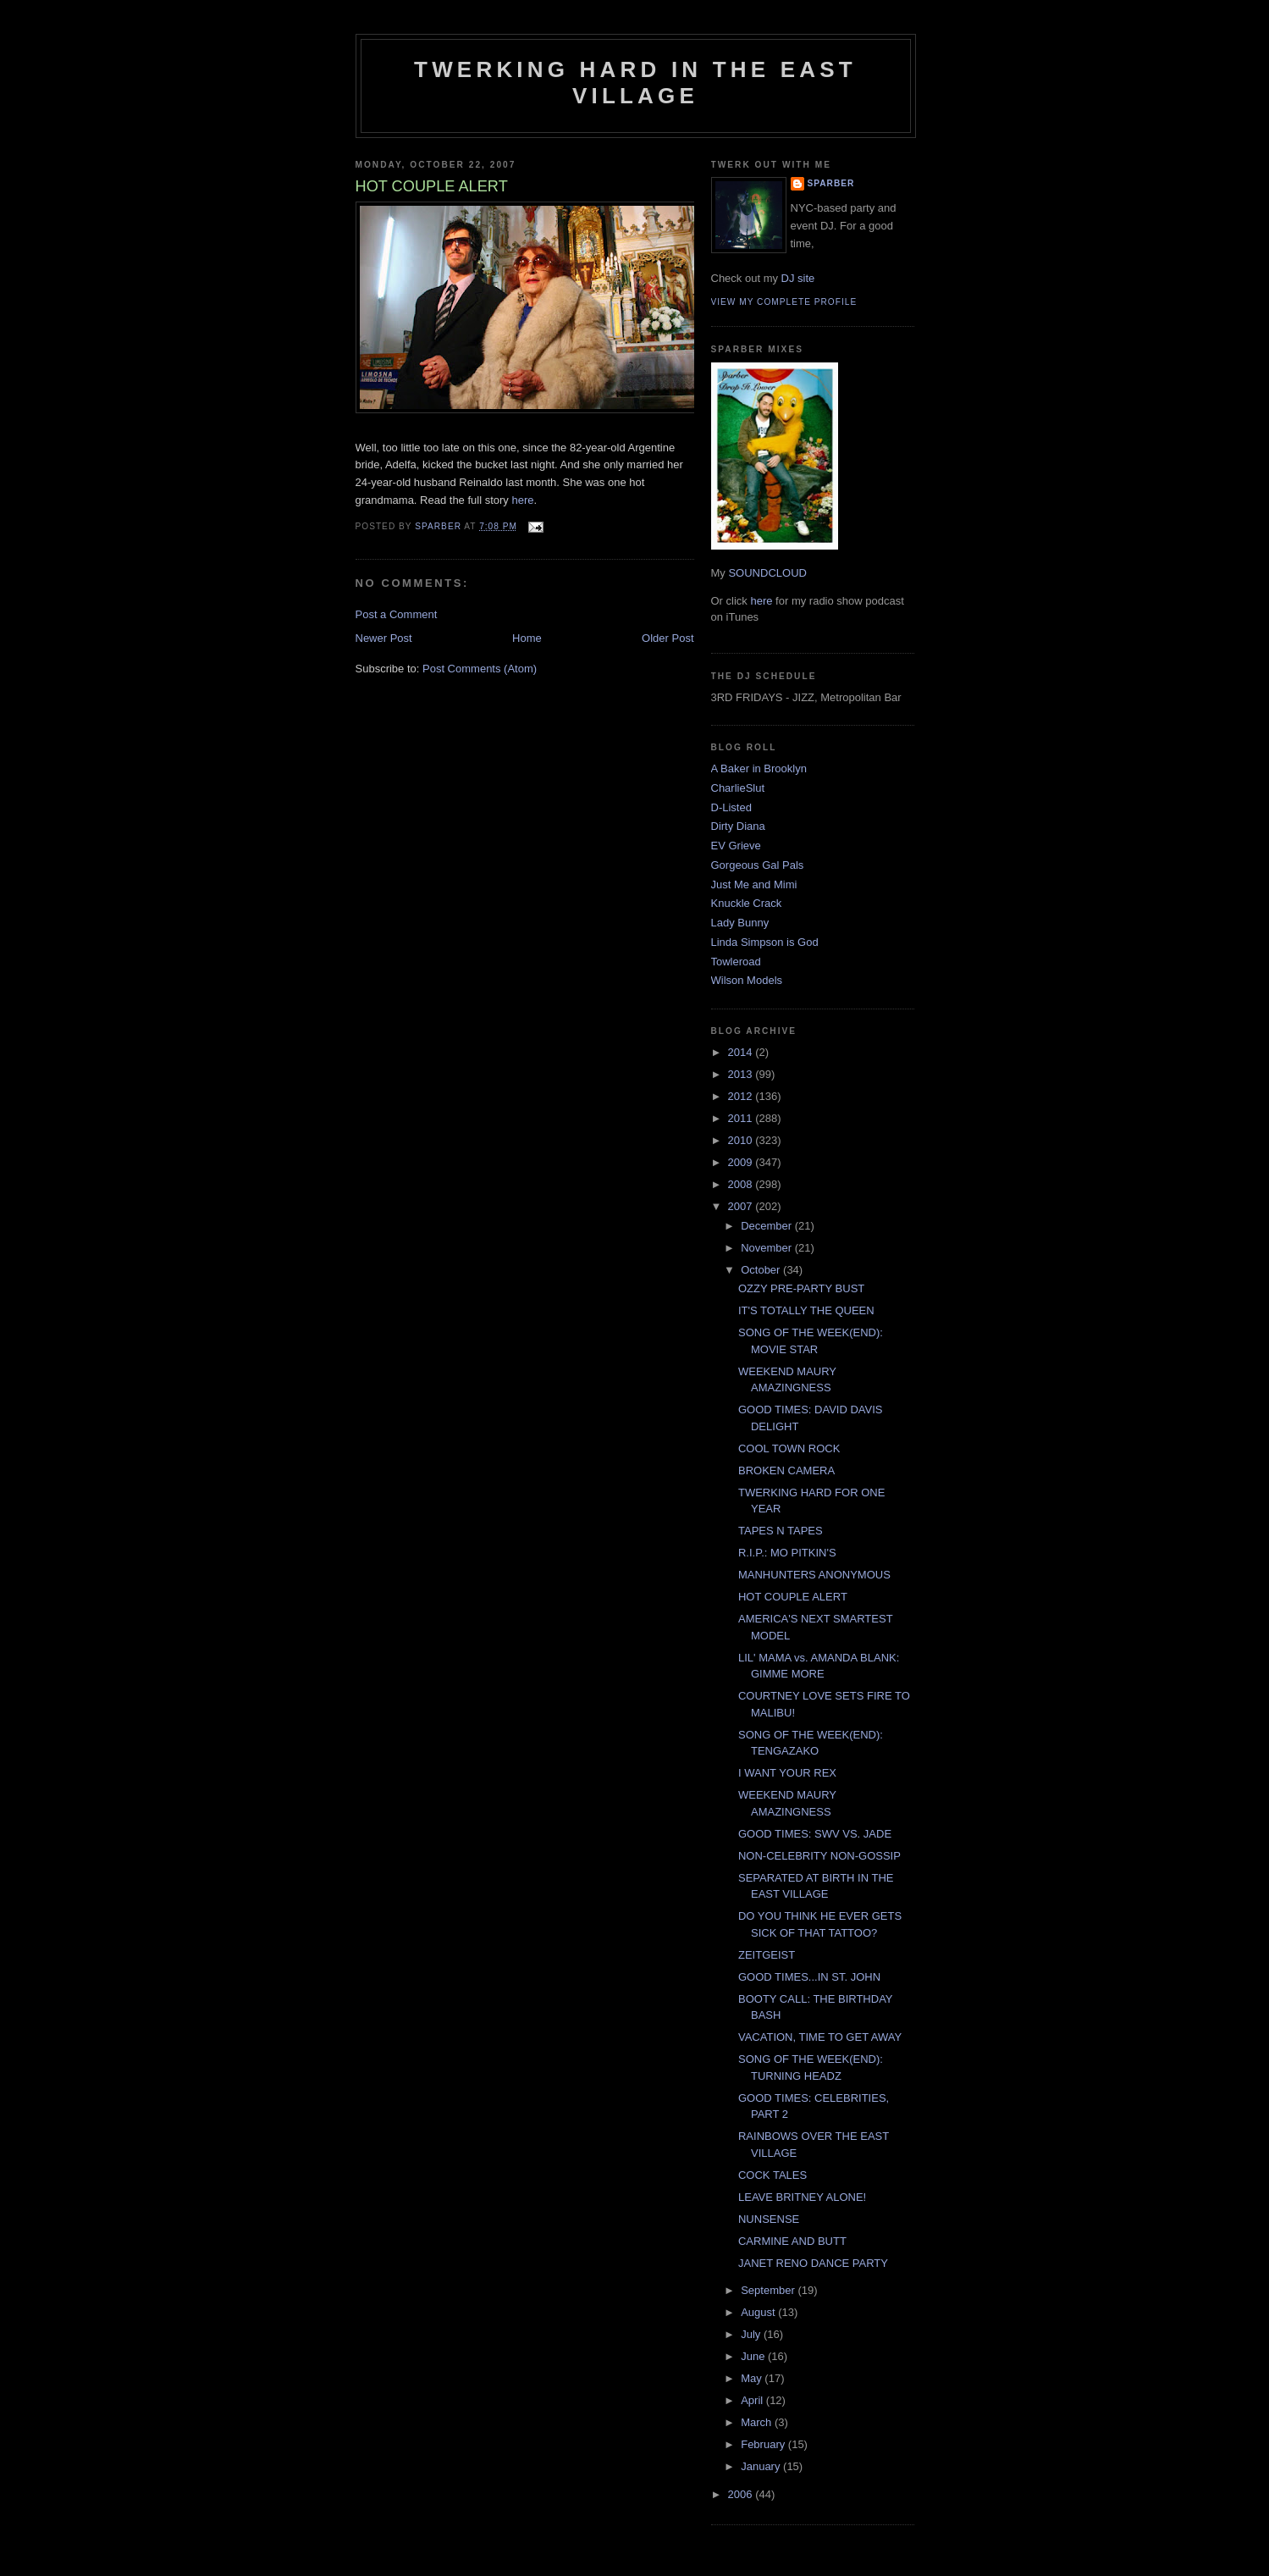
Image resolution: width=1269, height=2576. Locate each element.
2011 (742, 1118)
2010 (742, 1140)
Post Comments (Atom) (479, 668)
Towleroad (736, 961)
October (762, 1269)
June (754, 2356)
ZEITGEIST (766, 1955)
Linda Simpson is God (765, 942)
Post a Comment (397, 614)
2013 (742, 1074)
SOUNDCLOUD (767, 573)
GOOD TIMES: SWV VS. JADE (814, 1833)
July (752, 2334)
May (752, 2378)
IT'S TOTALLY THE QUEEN (806, 1310)
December (768, 1225)
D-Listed (731, 807)
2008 (742, 1184)
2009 (742, 1162)
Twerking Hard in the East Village (635, 82)
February (764, 2444)
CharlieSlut (738, 788)
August (759, 2312)
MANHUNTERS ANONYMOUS (814, 1574)
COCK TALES (772, 2175)
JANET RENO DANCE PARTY (813, 2263)
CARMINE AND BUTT (792, 2241)
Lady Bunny (740, 922)
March (758, 2422)
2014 (742, 1052)
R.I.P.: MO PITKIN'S (787, 1552)
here (522, 500)
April (753, 2400)
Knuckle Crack (746, 903)
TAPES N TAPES (780, 1530)
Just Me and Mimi (754, 884)
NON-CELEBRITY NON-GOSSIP (819, 1855)
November (768, 1247)
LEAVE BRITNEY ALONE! (802, 2197)
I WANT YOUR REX (787, 1772)
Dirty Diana (738, 826)
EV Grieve (736, 845)
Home (527, 638)
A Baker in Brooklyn (759, 768)
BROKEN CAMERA (786, 1470)
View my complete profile (784, 302)
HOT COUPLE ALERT (792, 1596)
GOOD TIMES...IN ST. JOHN (809, 1977)
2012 (742, 1096)
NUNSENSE (768, 2219)
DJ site (798, 278)
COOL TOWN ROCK (789, 1448)
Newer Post (384, 638)
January (762, 2466)
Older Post (667, 638)
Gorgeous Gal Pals (757, 865)
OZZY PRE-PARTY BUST (801, 1288)
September (769, 2290)
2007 (742, 1206)
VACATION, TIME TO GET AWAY (820, 2037)
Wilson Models (747, 980)
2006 (742, 2494)
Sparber (831, 183)
